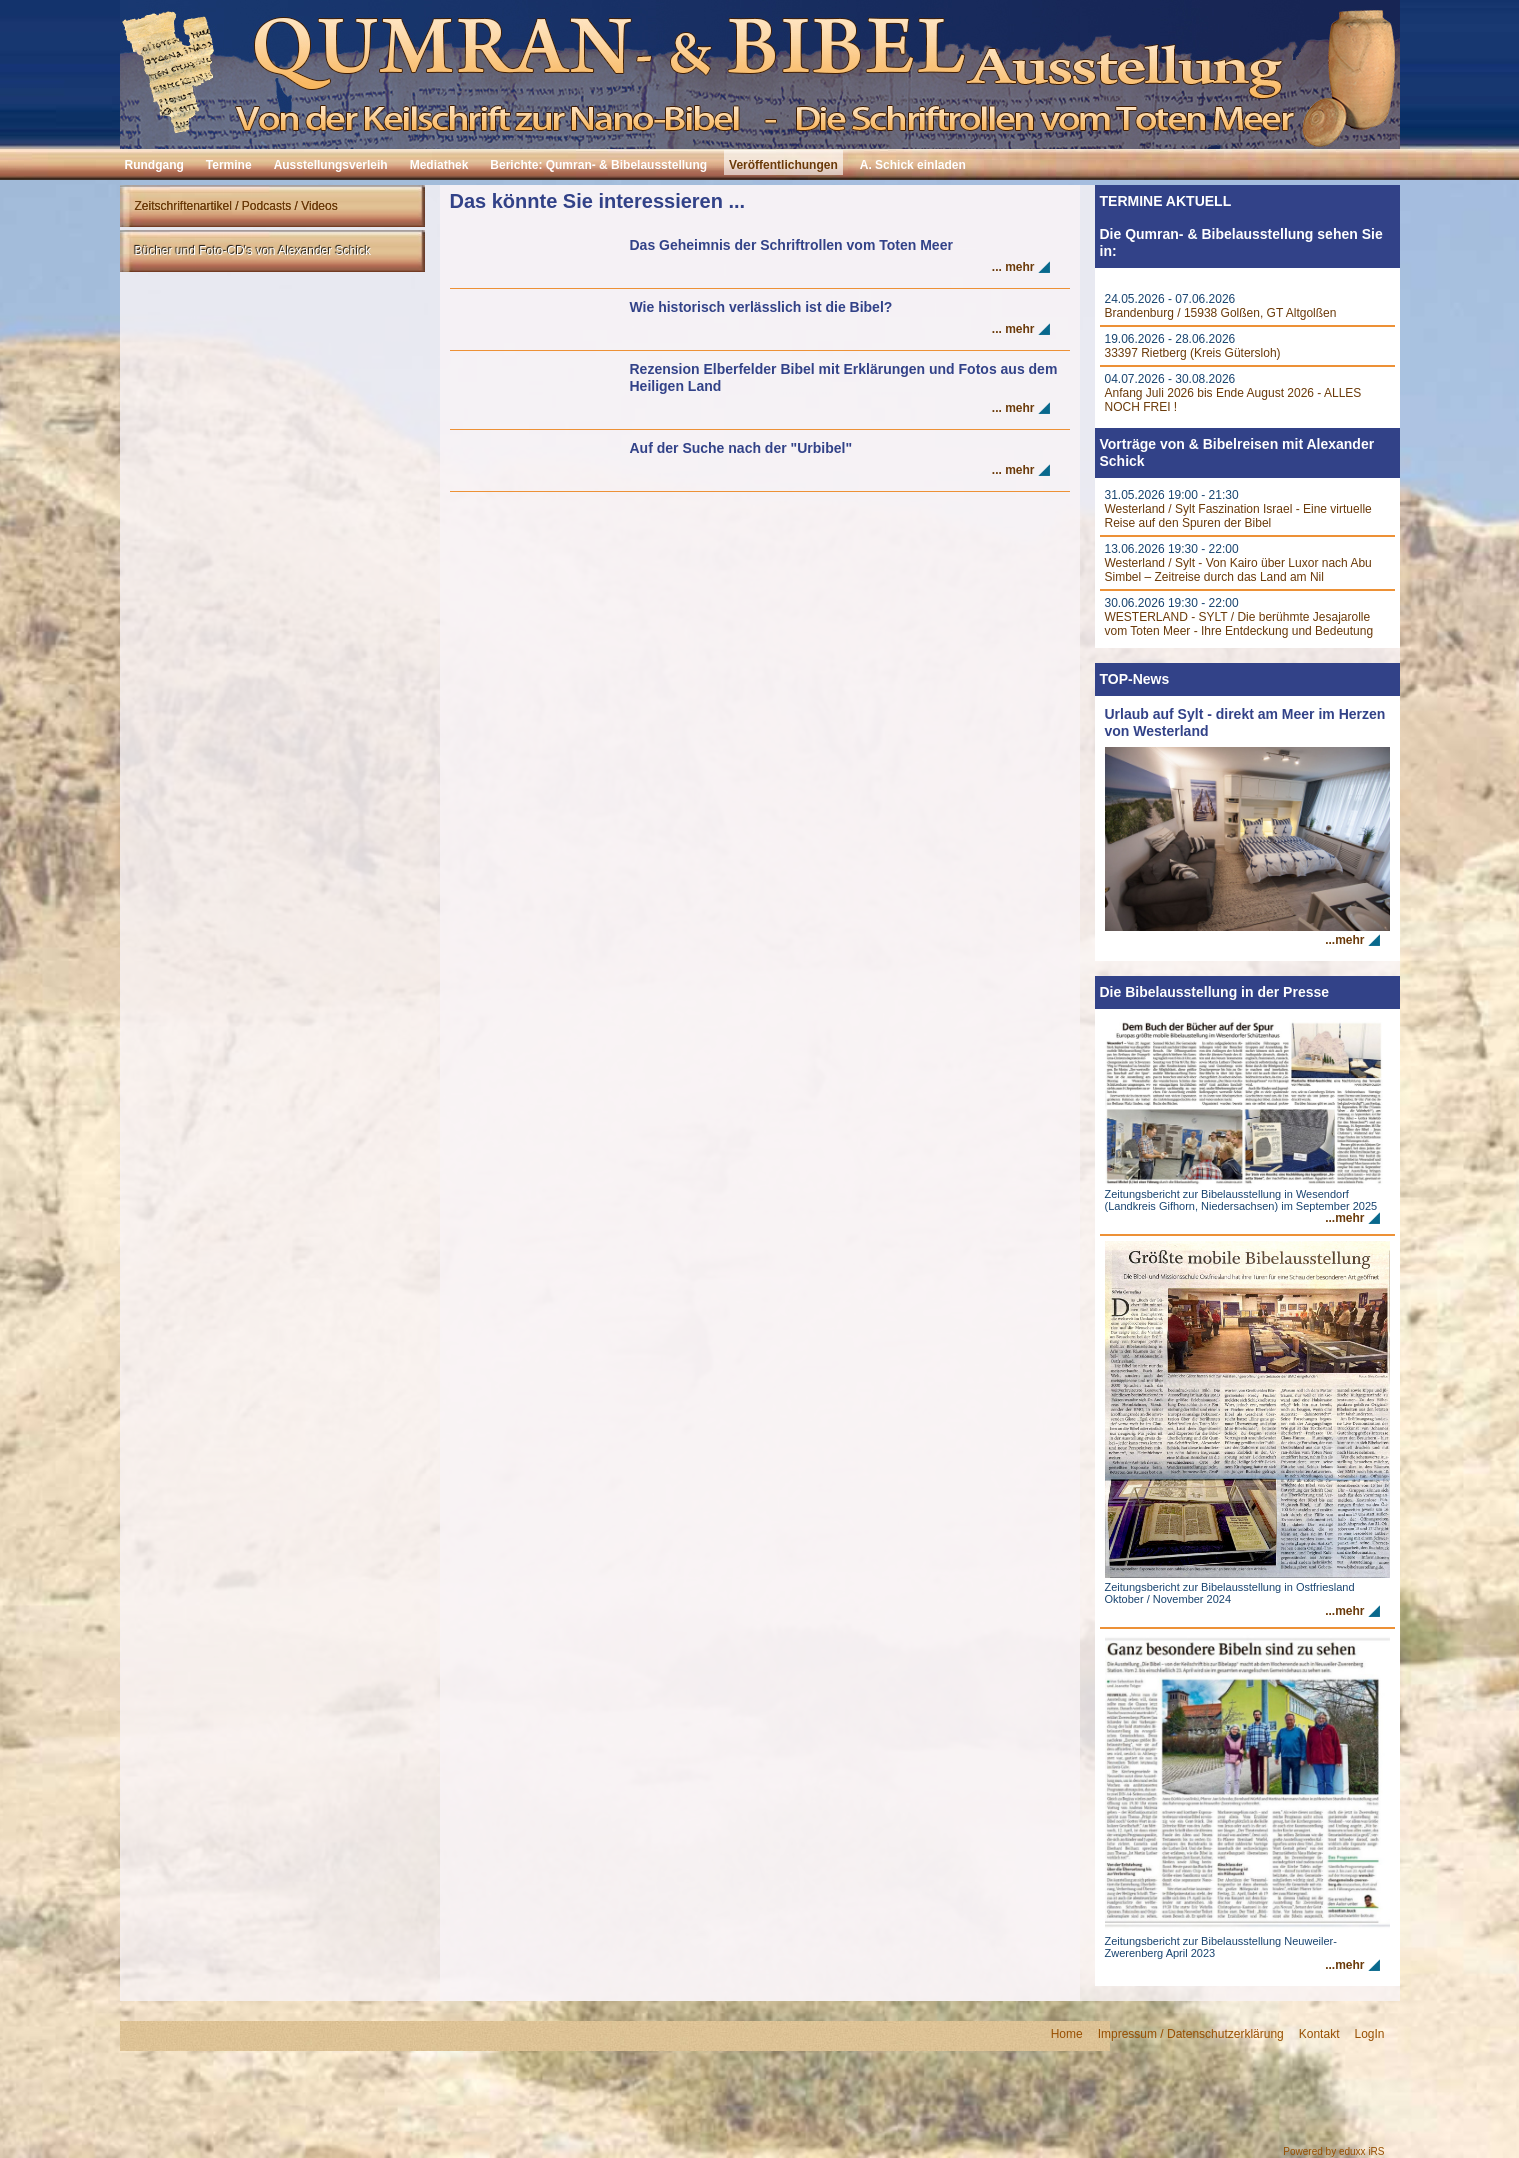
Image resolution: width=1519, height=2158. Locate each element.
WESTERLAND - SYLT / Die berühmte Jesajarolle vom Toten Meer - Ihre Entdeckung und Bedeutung (1239, 624)
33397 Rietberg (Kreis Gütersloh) (1193, 353)
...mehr (1344, 940)
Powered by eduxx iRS (1333, 2151)
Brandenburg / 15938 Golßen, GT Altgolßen (1221, 313)
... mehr (1013, 267)
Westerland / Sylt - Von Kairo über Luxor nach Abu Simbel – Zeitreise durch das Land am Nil (1238, 570)
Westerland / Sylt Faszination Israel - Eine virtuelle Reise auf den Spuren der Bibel (1238, 516)
